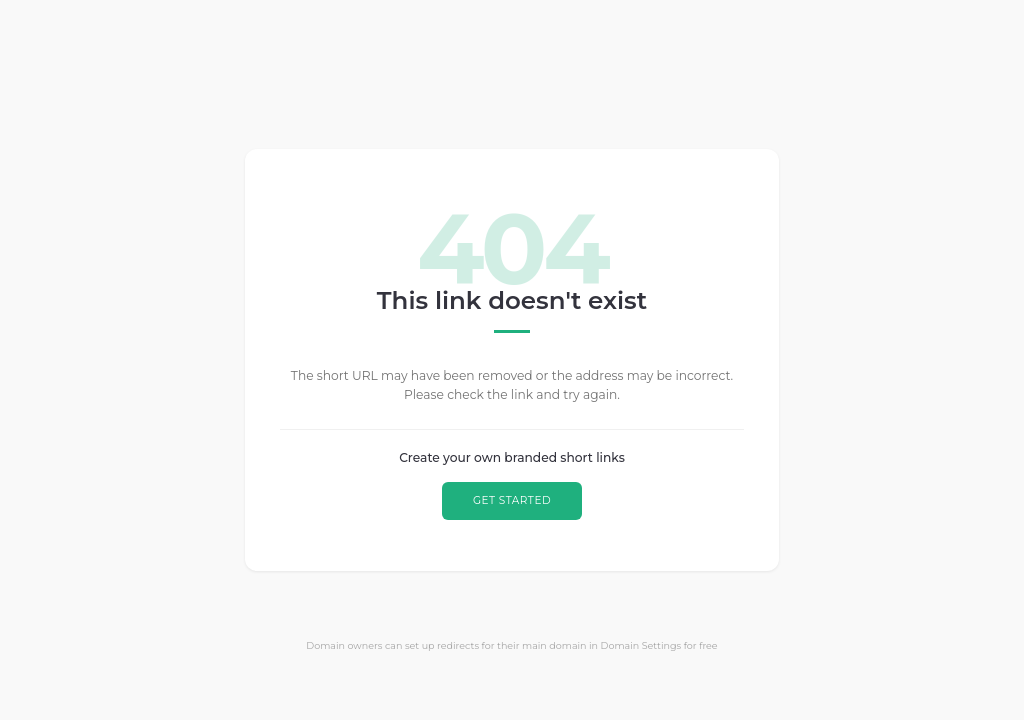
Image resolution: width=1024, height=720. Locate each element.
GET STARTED (512, 500)
